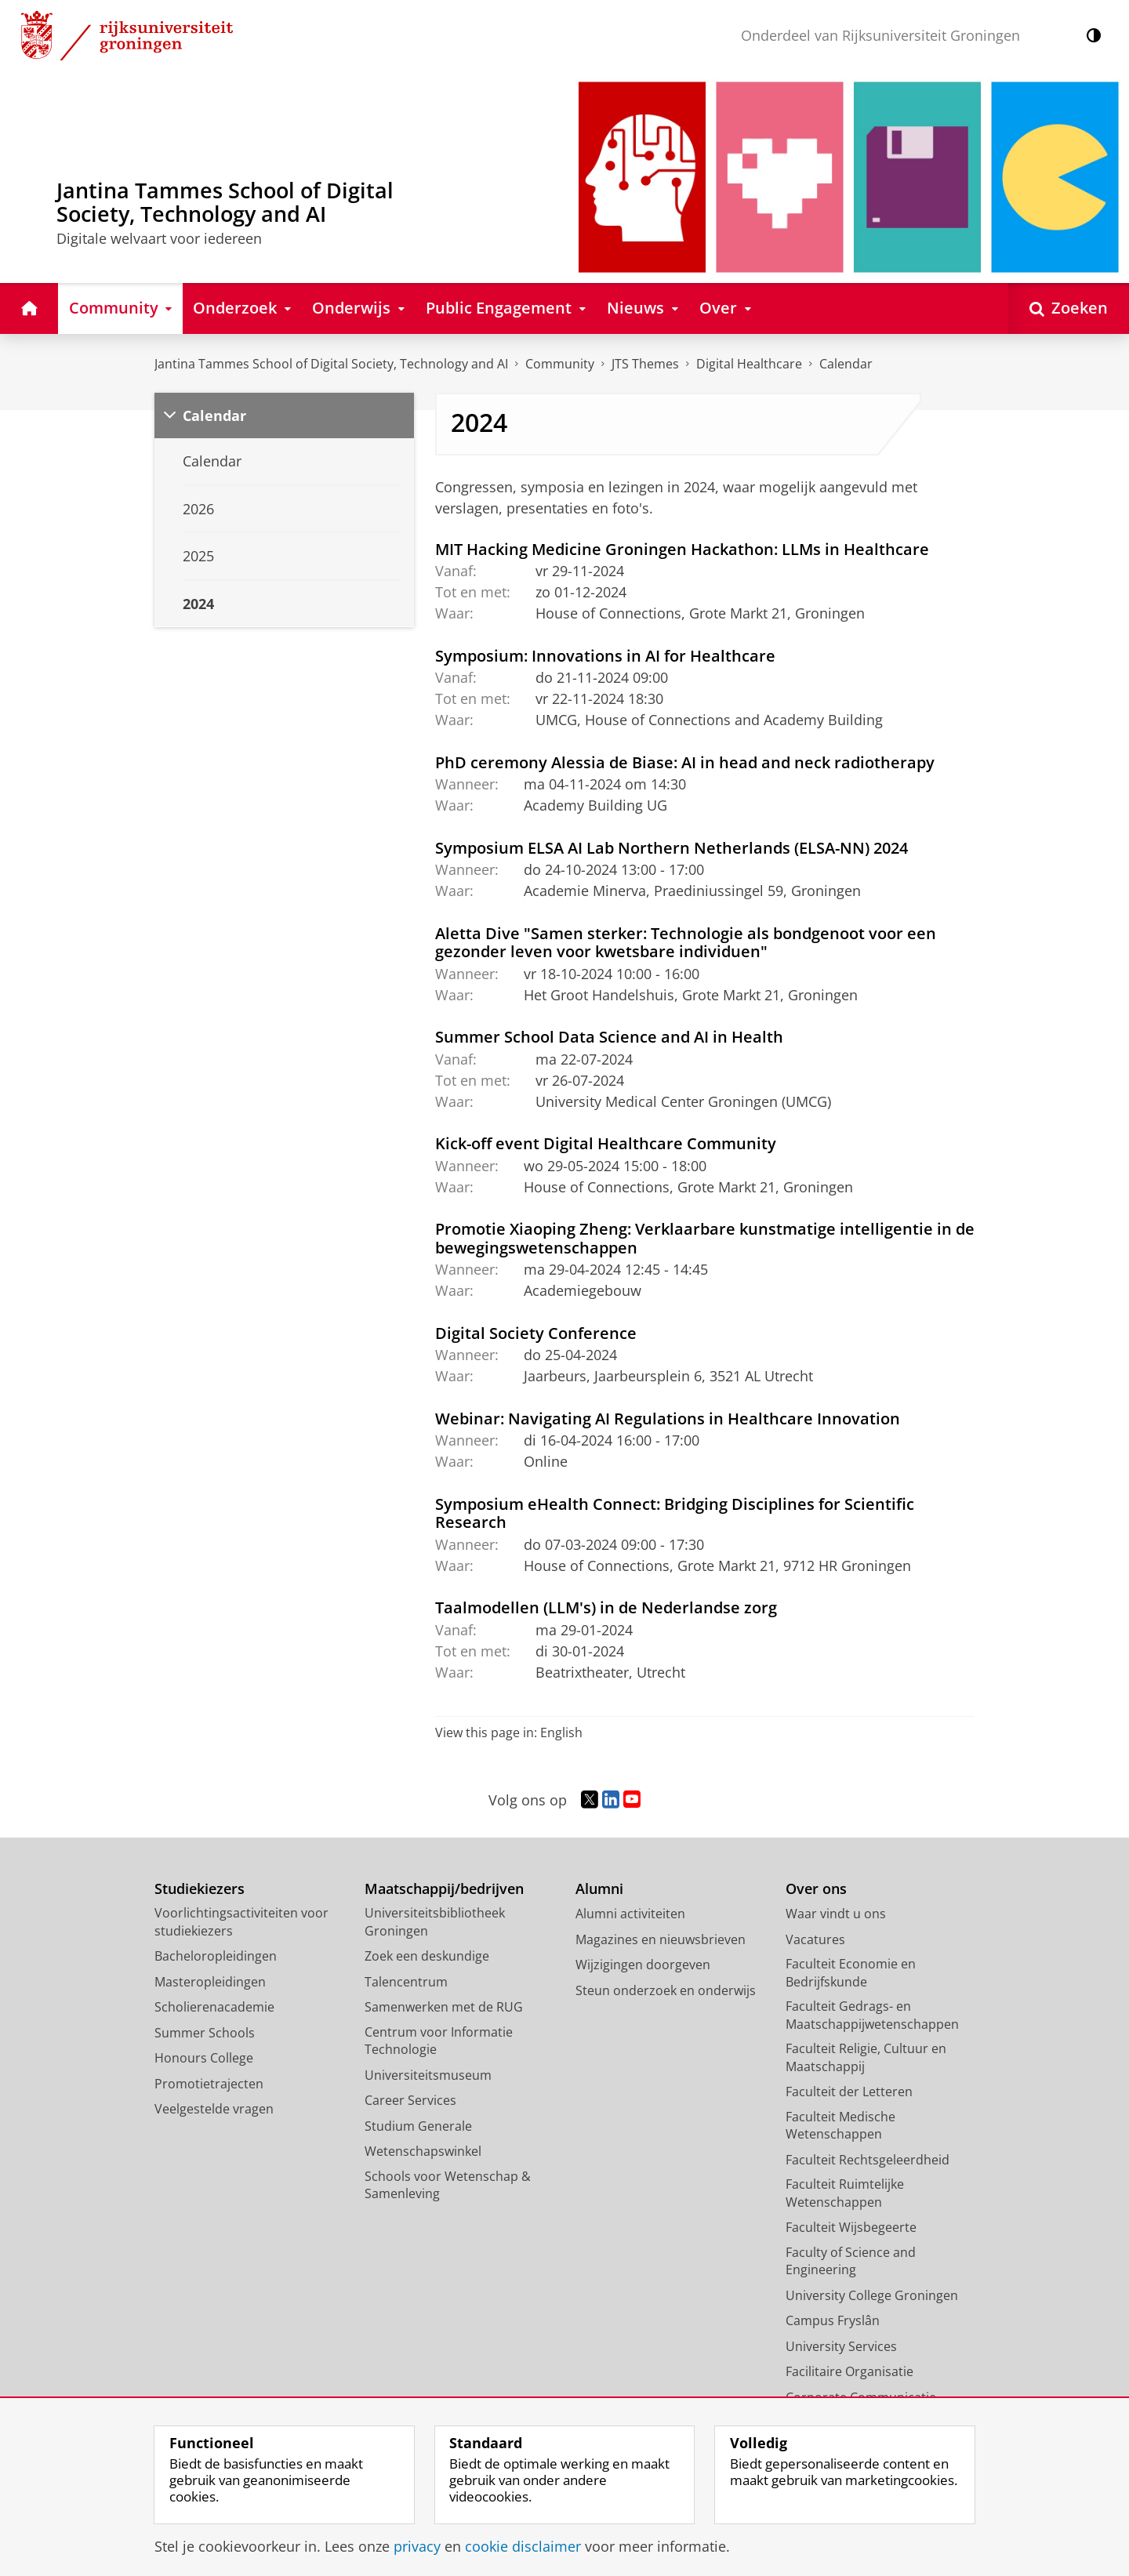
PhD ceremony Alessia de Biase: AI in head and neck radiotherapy (685, 762)
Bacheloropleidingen (215, 1956)
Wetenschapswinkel (423, 2151)
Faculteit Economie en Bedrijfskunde (851, 1972)
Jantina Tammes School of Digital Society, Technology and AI (331, 363)
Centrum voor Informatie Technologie (439, 2041)
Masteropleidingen (210, 1981)
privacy (417, 2546)
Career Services (410, 2100)
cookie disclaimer (523, 2546)
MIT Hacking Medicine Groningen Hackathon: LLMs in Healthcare (682, 549)
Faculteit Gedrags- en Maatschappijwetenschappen (872, 2015)
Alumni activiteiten (630, 1913)
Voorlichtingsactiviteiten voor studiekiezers (241, 1921)
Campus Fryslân (833, 2320)
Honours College (203, 2057)
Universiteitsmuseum (428, 2075)
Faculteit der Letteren (849, 2091)
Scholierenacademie (214, 2006)
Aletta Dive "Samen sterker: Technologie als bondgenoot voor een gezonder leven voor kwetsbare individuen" (685, 942)
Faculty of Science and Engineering (851, 2261)
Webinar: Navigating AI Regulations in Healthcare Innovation (667, 1418)
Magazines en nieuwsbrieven (660, 1939)
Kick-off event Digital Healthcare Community (605, 1143)
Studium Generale (418, 2126)
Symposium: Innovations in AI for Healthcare (605, 655)
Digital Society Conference (536, 1333)
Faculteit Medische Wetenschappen (840, 2125)
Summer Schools (204, 2032)
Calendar (214, 415)
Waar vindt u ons (836, 1913)
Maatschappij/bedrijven (444, 1889)
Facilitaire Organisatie (849, 2371)
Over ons (816, 1889)
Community (559, 363)
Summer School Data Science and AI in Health (609, 1036)
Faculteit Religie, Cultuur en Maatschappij (866, 2057)
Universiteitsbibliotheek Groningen (435, 1921)
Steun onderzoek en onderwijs (665, 1990)
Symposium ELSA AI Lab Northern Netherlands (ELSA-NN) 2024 (671, 847)
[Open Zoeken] (1068, 308)
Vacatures (815, 1939)
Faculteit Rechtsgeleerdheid (867, 2159)
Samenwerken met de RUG (444, 2006)
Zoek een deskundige (427, 1956)
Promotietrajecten (208, 2083)
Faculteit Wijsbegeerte (851, 2227)
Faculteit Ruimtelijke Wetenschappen (845, 2193)
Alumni (599, 1889)
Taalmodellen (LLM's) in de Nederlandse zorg (606, 1607)
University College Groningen (872, 2295)
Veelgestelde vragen (214, 2108)
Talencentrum (406, 1981)
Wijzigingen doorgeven (642, 1964)
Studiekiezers (199, 1889)
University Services (841, 2346)
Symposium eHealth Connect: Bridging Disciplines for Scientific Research (674, 1513)
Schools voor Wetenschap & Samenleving (448, 2185)
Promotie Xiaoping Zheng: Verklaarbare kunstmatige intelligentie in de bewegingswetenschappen (705, 1237)
